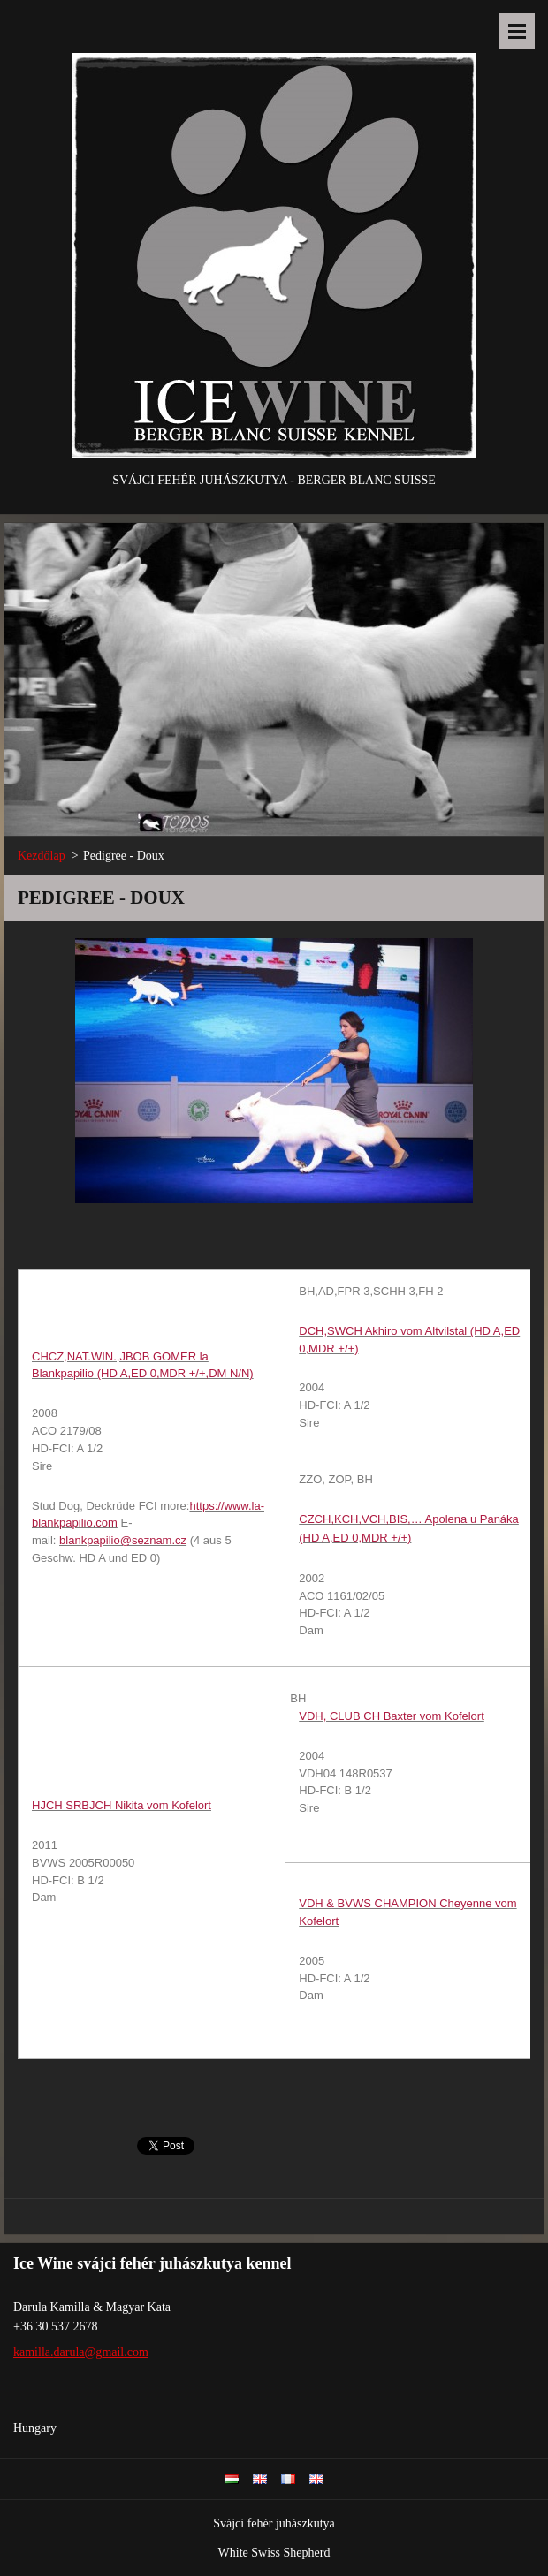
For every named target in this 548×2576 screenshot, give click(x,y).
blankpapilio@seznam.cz (122, 1540)
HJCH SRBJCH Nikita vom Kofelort (121, 1805)
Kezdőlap (41, 855)
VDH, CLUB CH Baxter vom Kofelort (391, 1716)
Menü (517, 31)
